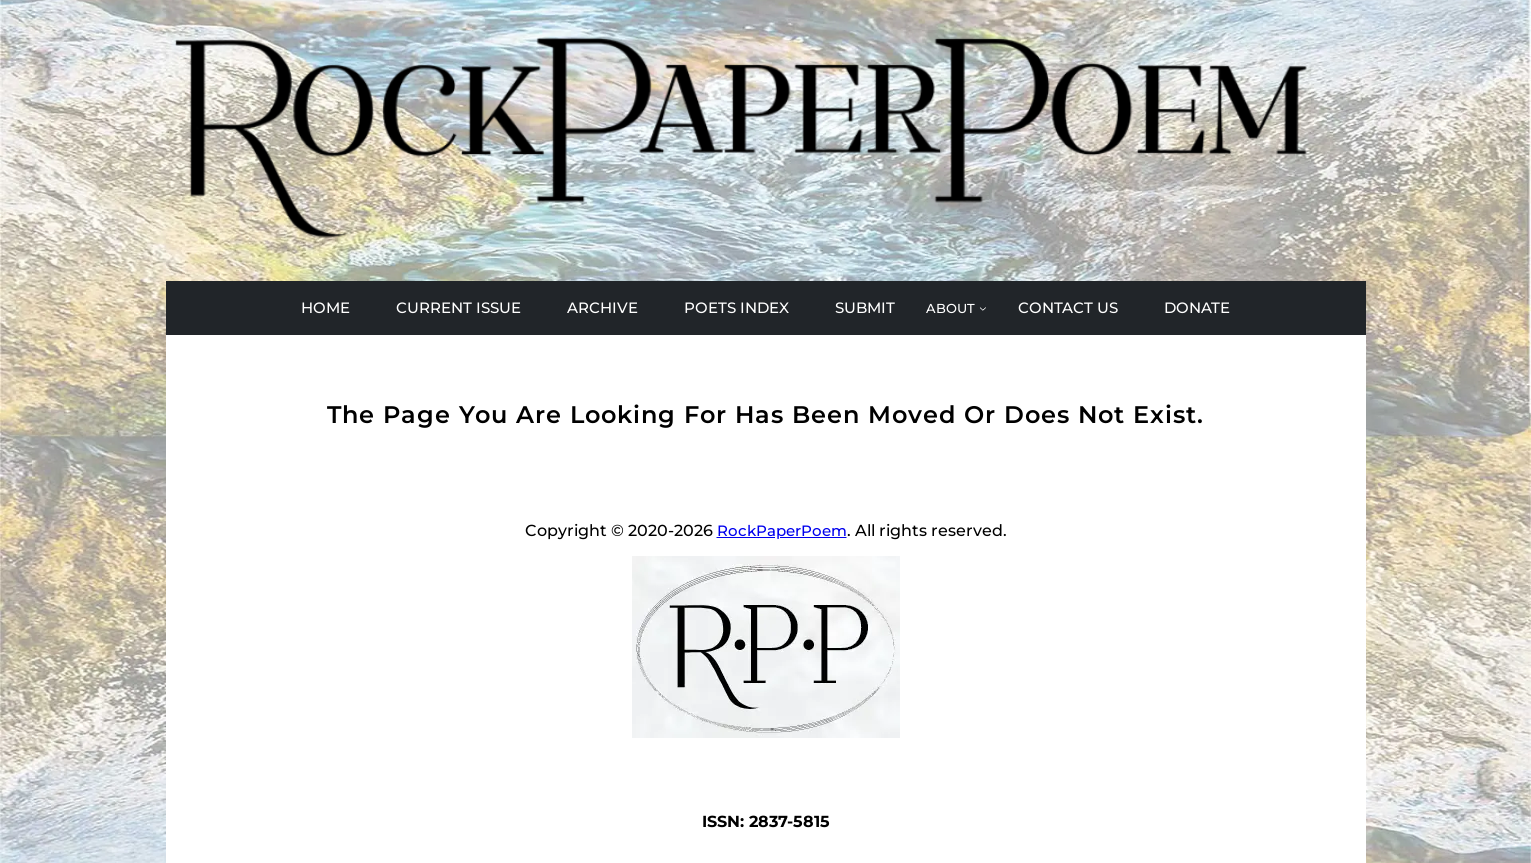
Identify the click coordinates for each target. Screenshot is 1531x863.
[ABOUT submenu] (956, 308)
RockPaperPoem (782, 530)
